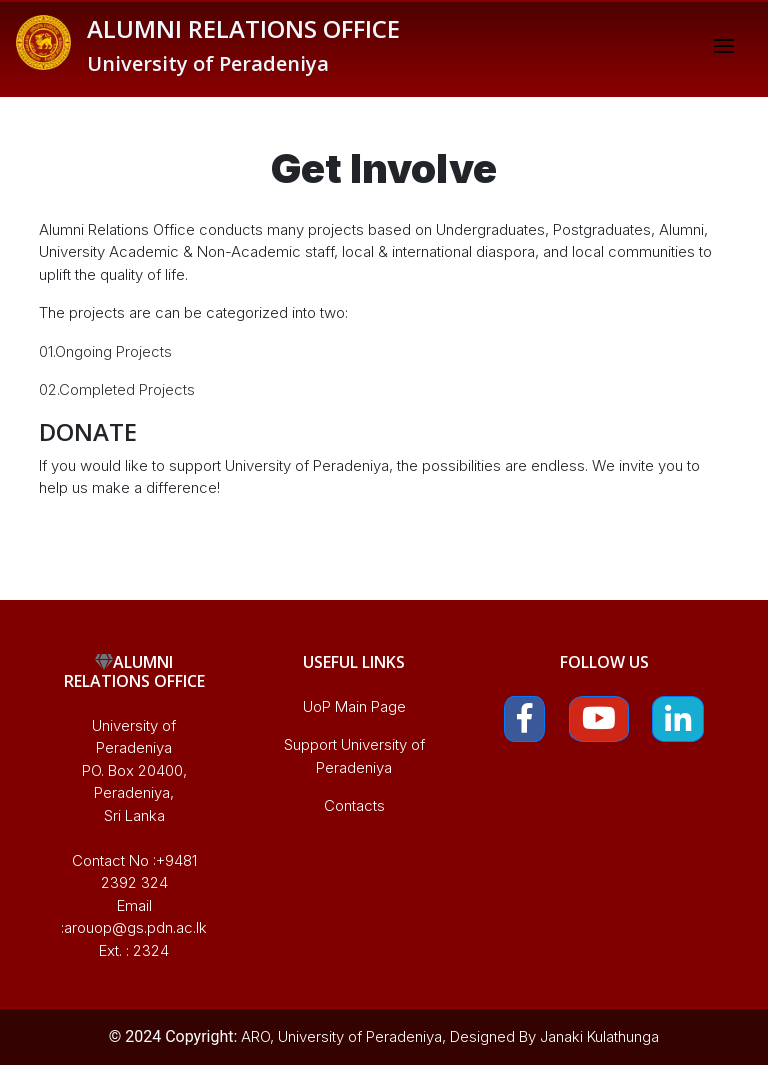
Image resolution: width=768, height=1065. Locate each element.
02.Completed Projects (117, 389)
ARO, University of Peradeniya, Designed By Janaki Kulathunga (450, 1036)
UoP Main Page (354, 706)
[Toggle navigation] (724, 49)
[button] (524, 719)
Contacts (354, 805)
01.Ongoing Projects (105, 351)
